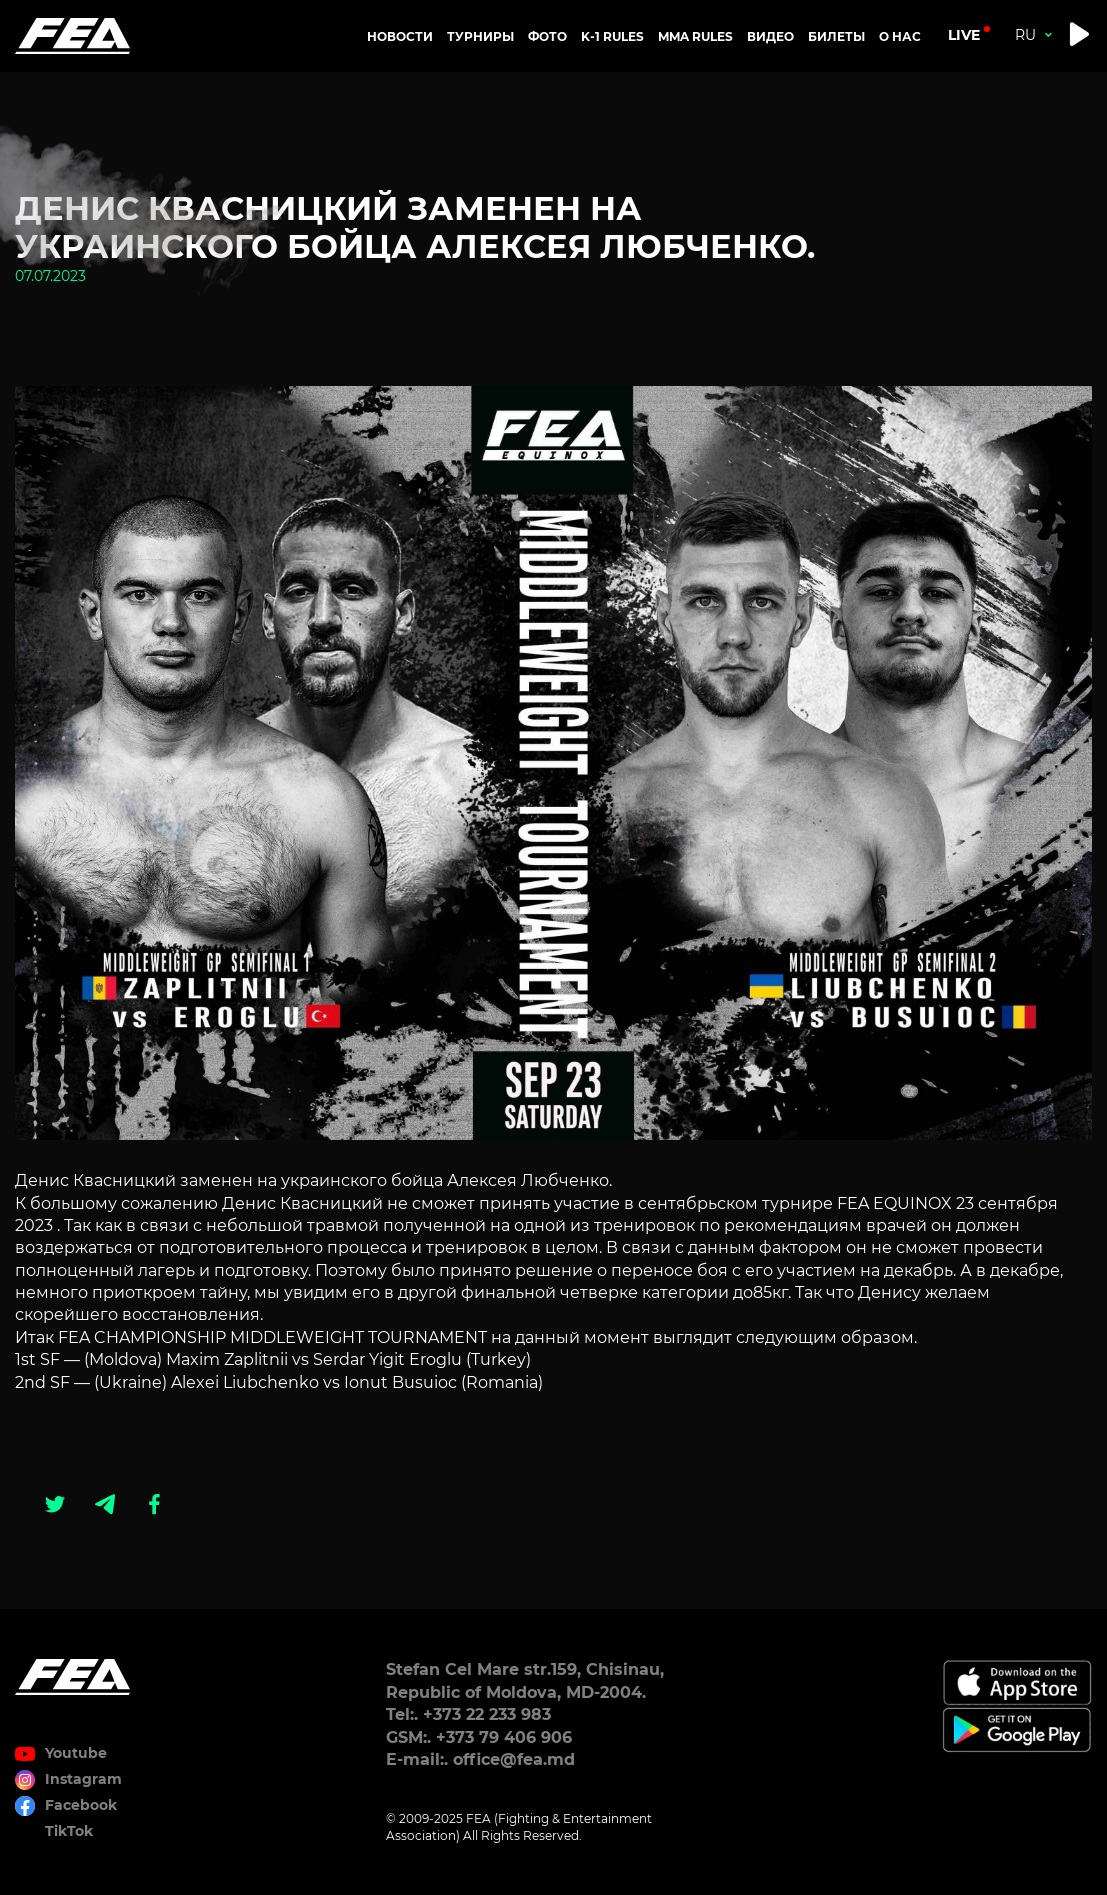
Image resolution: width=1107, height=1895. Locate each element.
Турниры (480, 36)
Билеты (836, 36)
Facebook (81, 1805)
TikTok (69, 1831)
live (964, 35)
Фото (547, 36)
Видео (770, 36)
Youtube (76, 1753)
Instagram (83, 1779)
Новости (400, 36)
